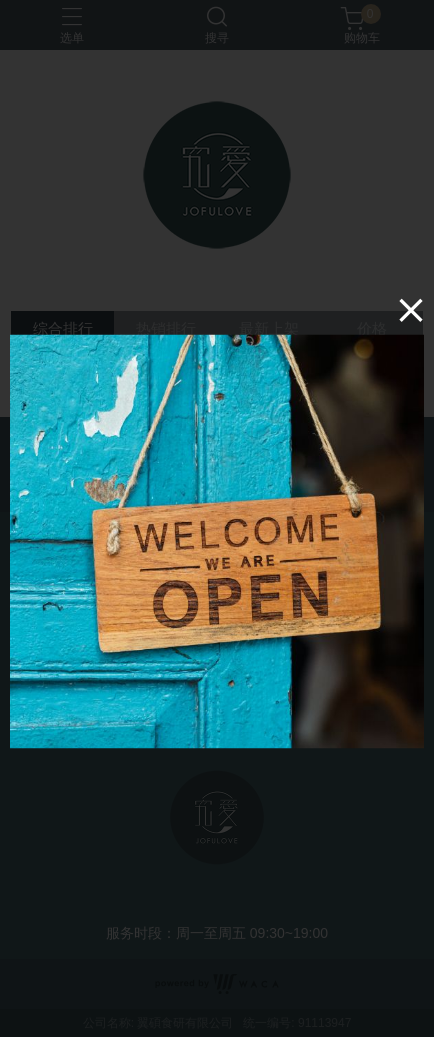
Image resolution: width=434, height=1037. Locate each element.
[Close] (411, 309)
